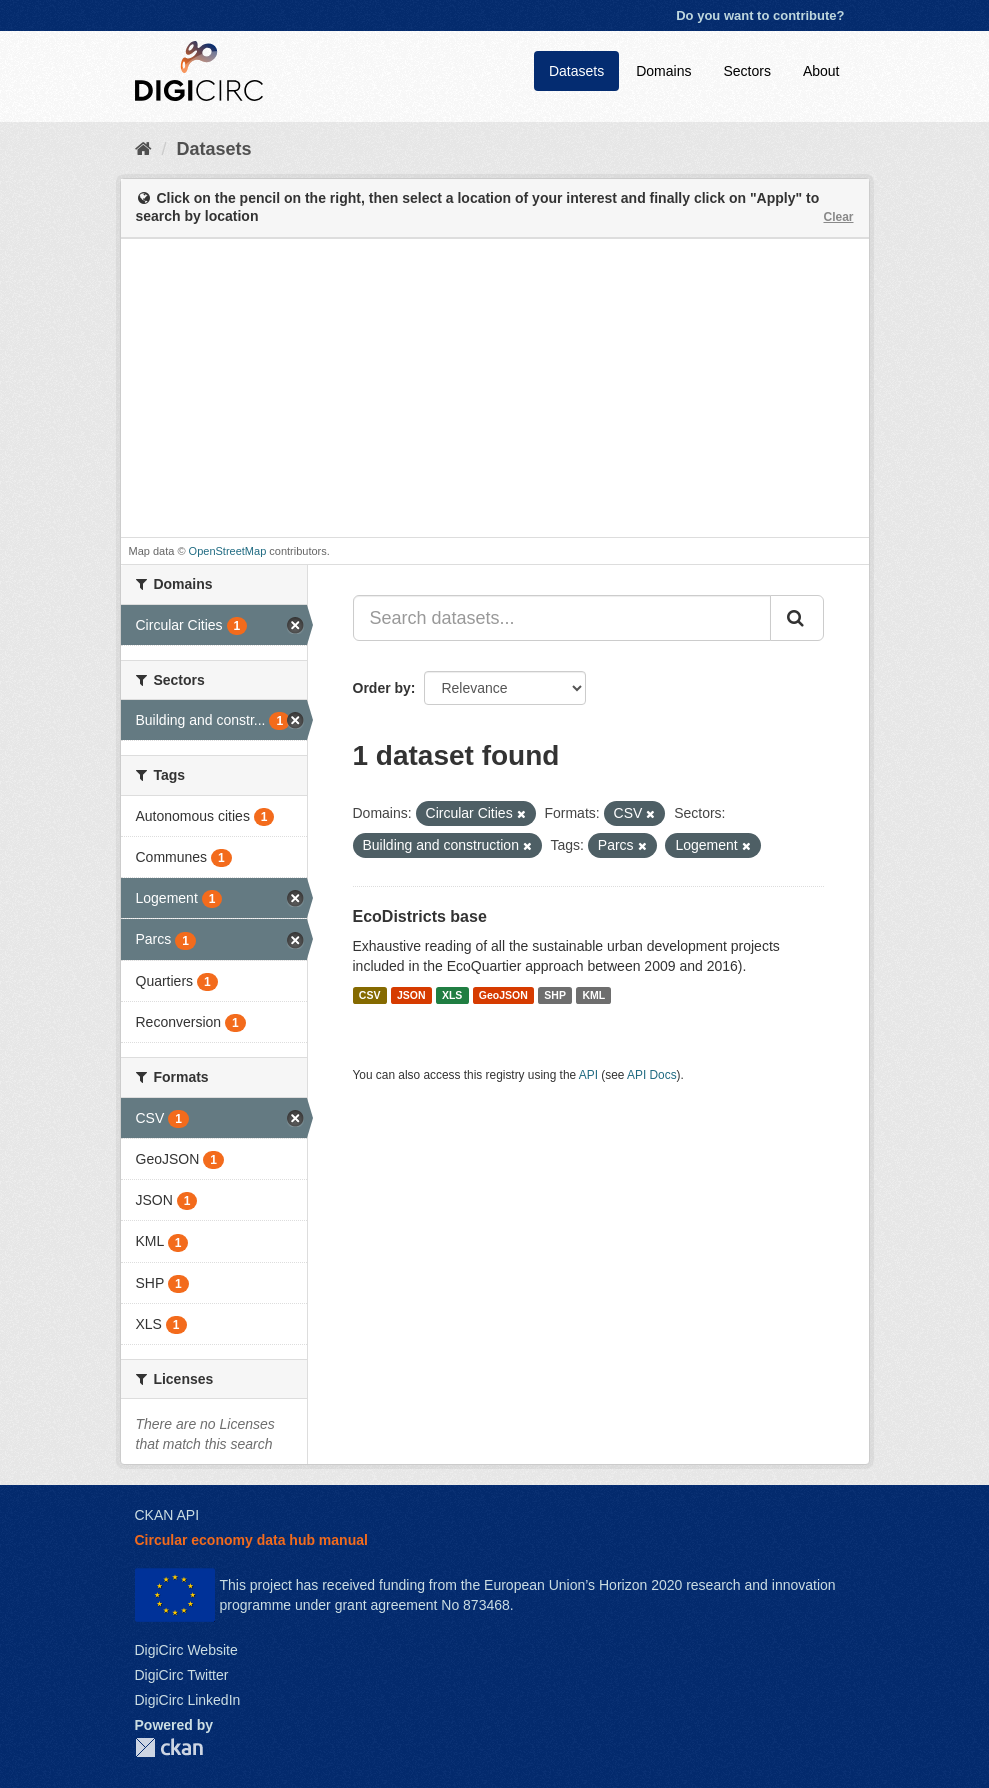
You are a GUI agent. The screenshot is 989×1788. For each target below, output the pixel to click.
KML (593, 995)
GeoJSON (503, 995)
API (588, 1075)
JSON (411, 995)
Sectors (746, 71)
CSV (370, 995)
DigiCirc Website (186, 1650)
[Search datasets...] (562, 618)
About (821, 71)
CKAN (169, 1747)
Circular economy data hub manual (251, 1540)
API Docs (652, 1075)
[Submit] (797, 618)
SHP (555, 995)
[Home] (143, 149)
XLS (452, 995)
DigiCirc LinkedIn (188, 1700)
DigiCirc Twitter (182, 1675)
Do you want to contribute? (760, 15)
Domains (663, 71)
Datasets (576, 71)
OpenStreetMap (228, 551)
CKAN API (167, 1515)
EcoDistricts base (420, 916)
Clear (838, 217)
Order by (382, 688)
